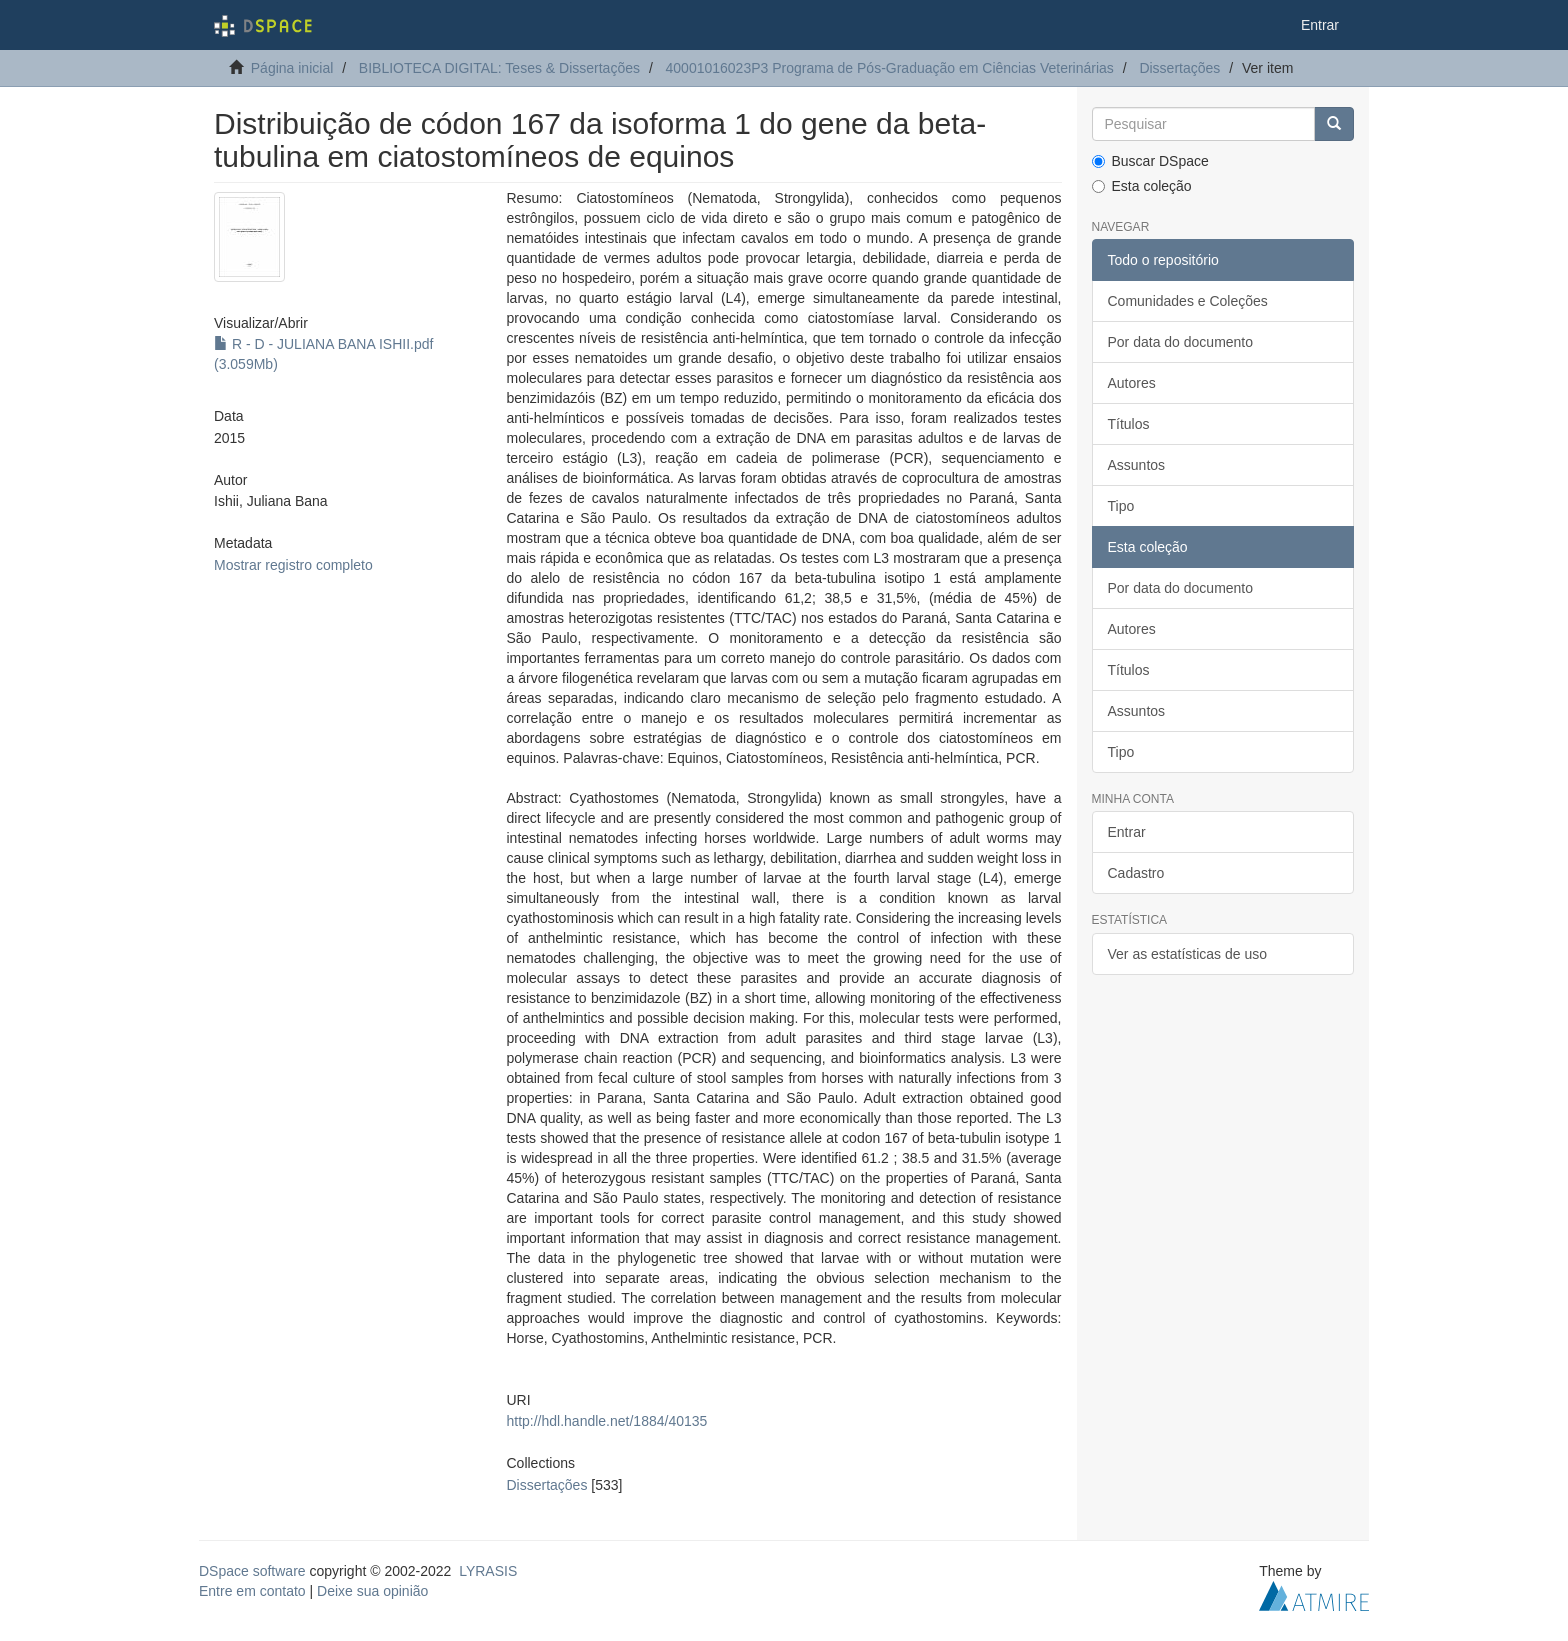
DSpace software (252, 1571)
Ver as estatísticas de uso (1188, 954)
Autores (1132, 383)
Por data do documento (1181, 342)
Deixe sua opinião (372, 1591)
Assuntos (1137, 465)
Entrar (1127, 832)
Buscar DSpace (1150, 161)
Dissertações (1179, 68)
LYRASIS (488, 1571)
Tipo (1121, 506)
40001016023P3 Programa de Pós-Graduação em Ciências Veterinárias (890, 68)
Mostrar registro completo (293, 565)
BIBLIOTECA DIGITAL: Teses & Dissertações (499, 68)
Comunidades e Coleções (1188, 301)
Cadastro (1136, 873)
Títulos (1129, 424)
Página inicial (292, 68)
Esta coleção (1142, 186)
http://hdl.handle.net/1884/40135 (606, 1421)
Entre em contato (252, 1591)
